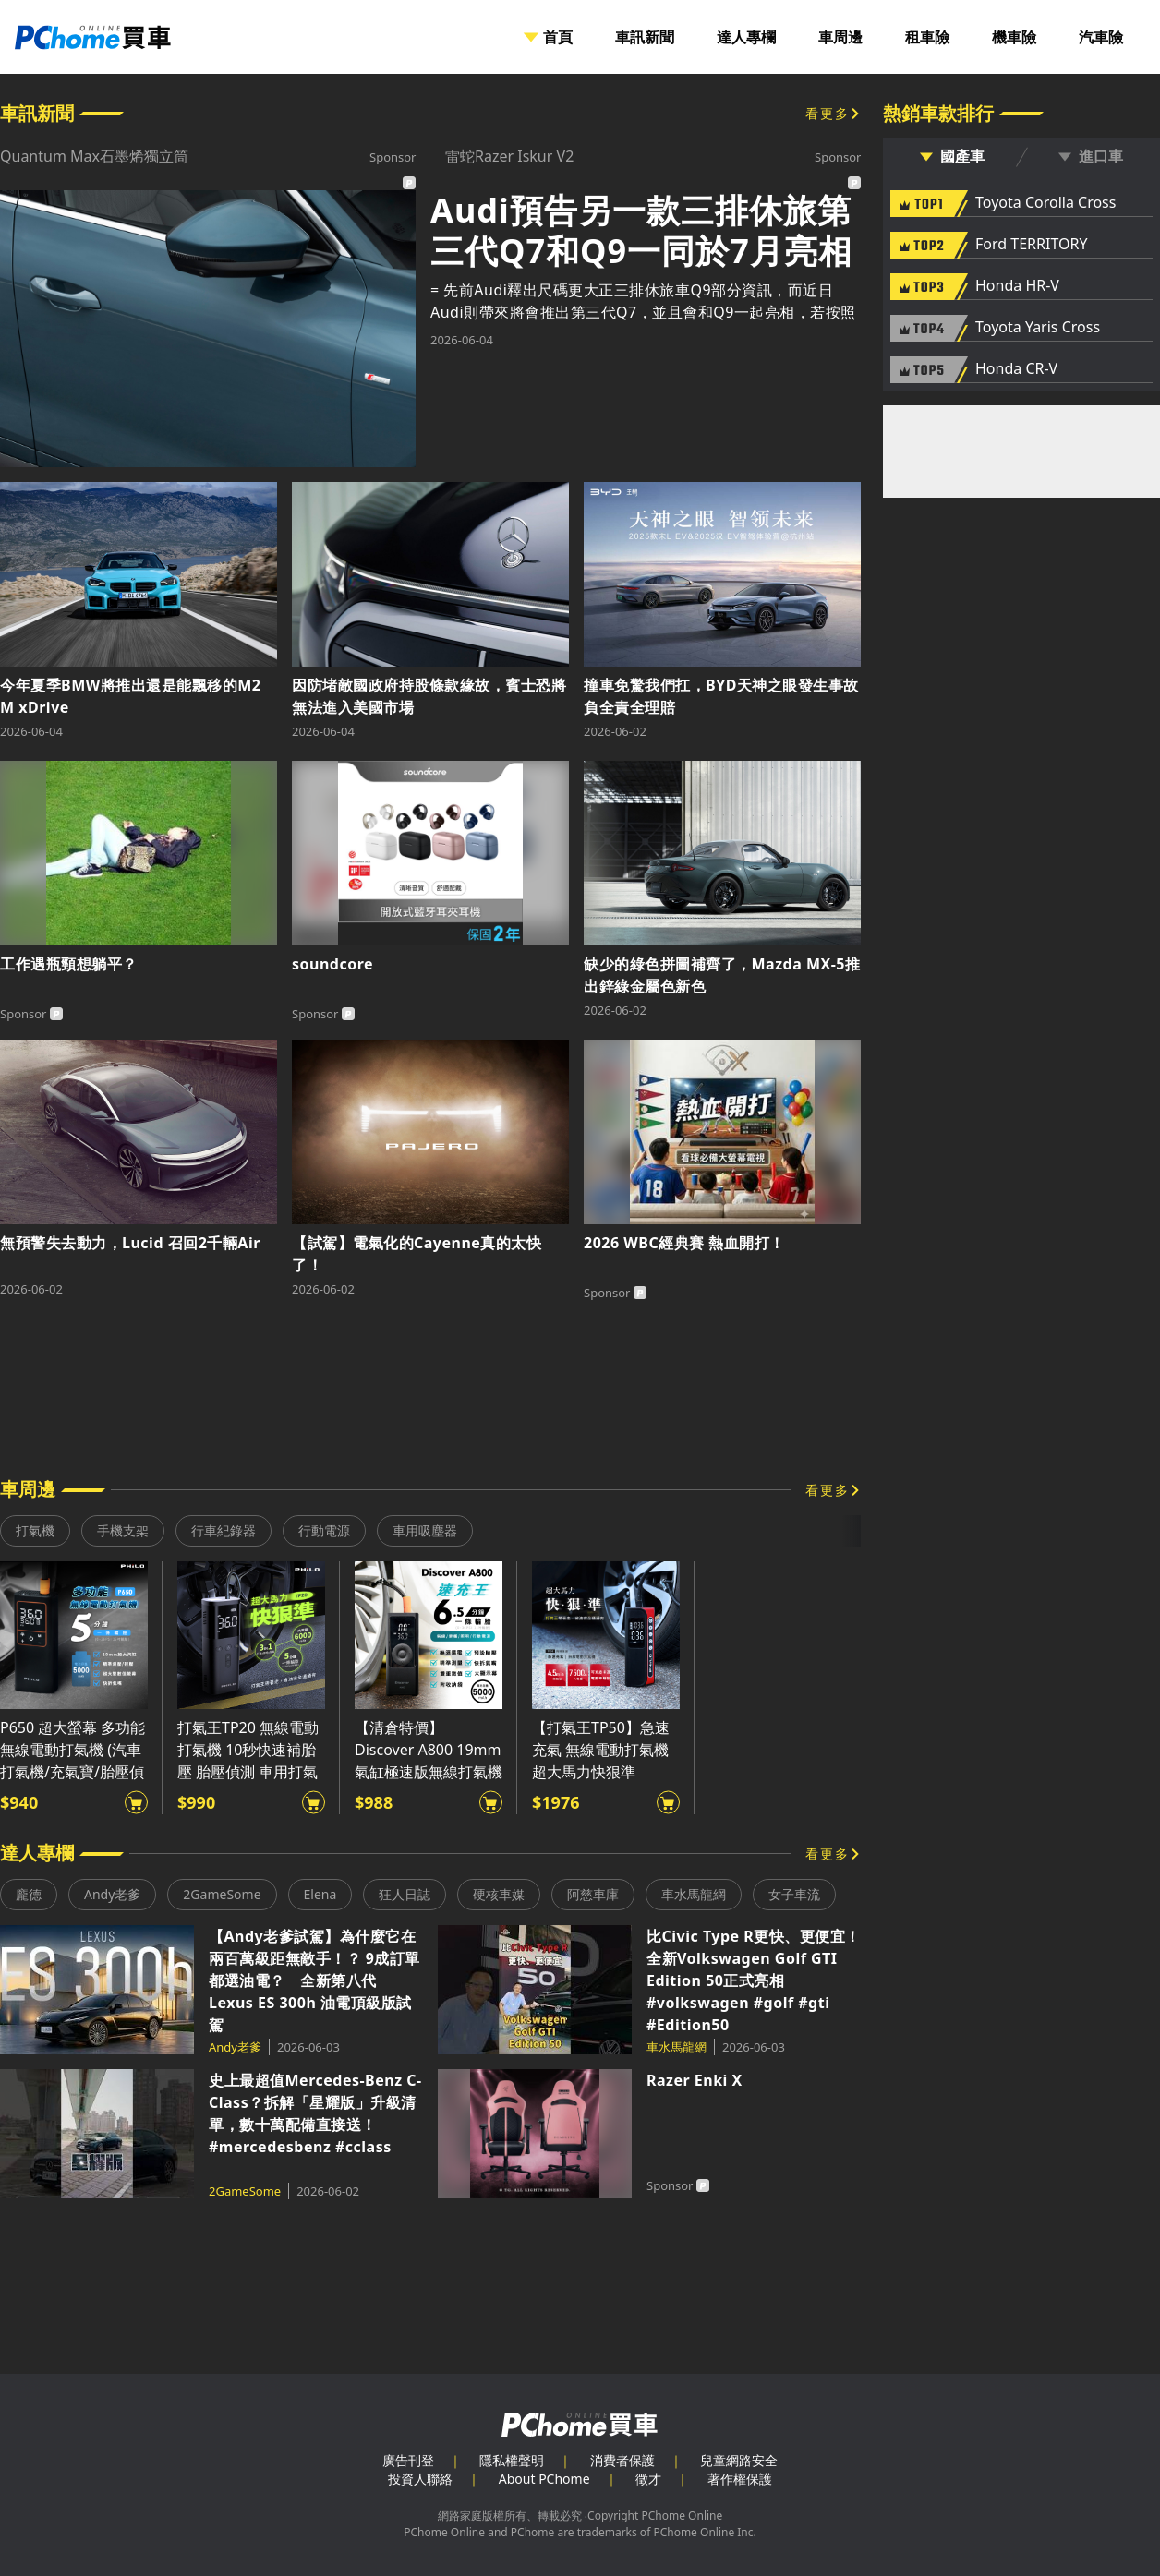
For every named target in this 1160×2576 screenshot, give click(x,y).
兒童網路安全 (739, 2460)
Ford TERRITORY (1031, 244)
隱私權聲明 (511, 2460)
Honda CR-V (1016, 369)
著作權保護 (739, 2478)
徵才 (648, 2478)
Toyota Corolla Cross (1045, 203)
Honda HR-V (1017, 286)
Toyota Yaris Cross (1037, 328)
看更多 (827, 113)
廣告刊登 (408, 2460)
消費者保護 (622, 2460)
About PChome (544, 2478)
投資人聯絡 (420, 2478)
